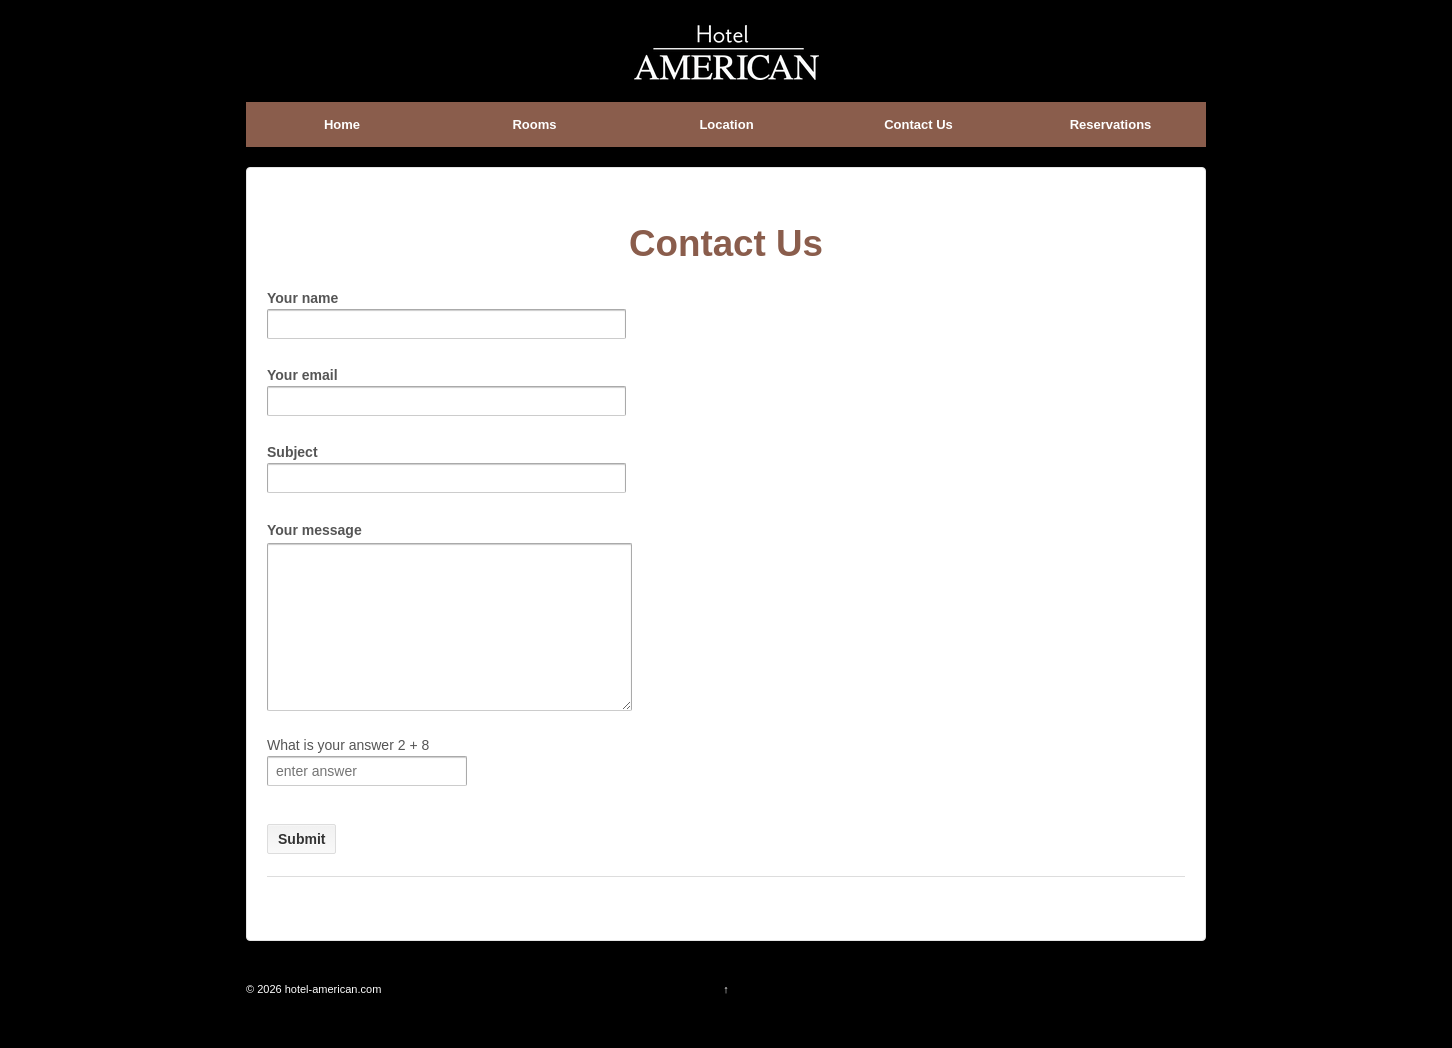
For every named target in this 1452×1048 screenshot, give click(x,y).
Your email (446, 387)
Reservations (1111, 124)
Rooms (534, 124)
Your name (446, 310)
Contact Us (918, 124)
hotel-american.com (332, 1019)
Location (726, 124)
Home (342, 124)
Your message (461, 540)
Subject (446, 464)
